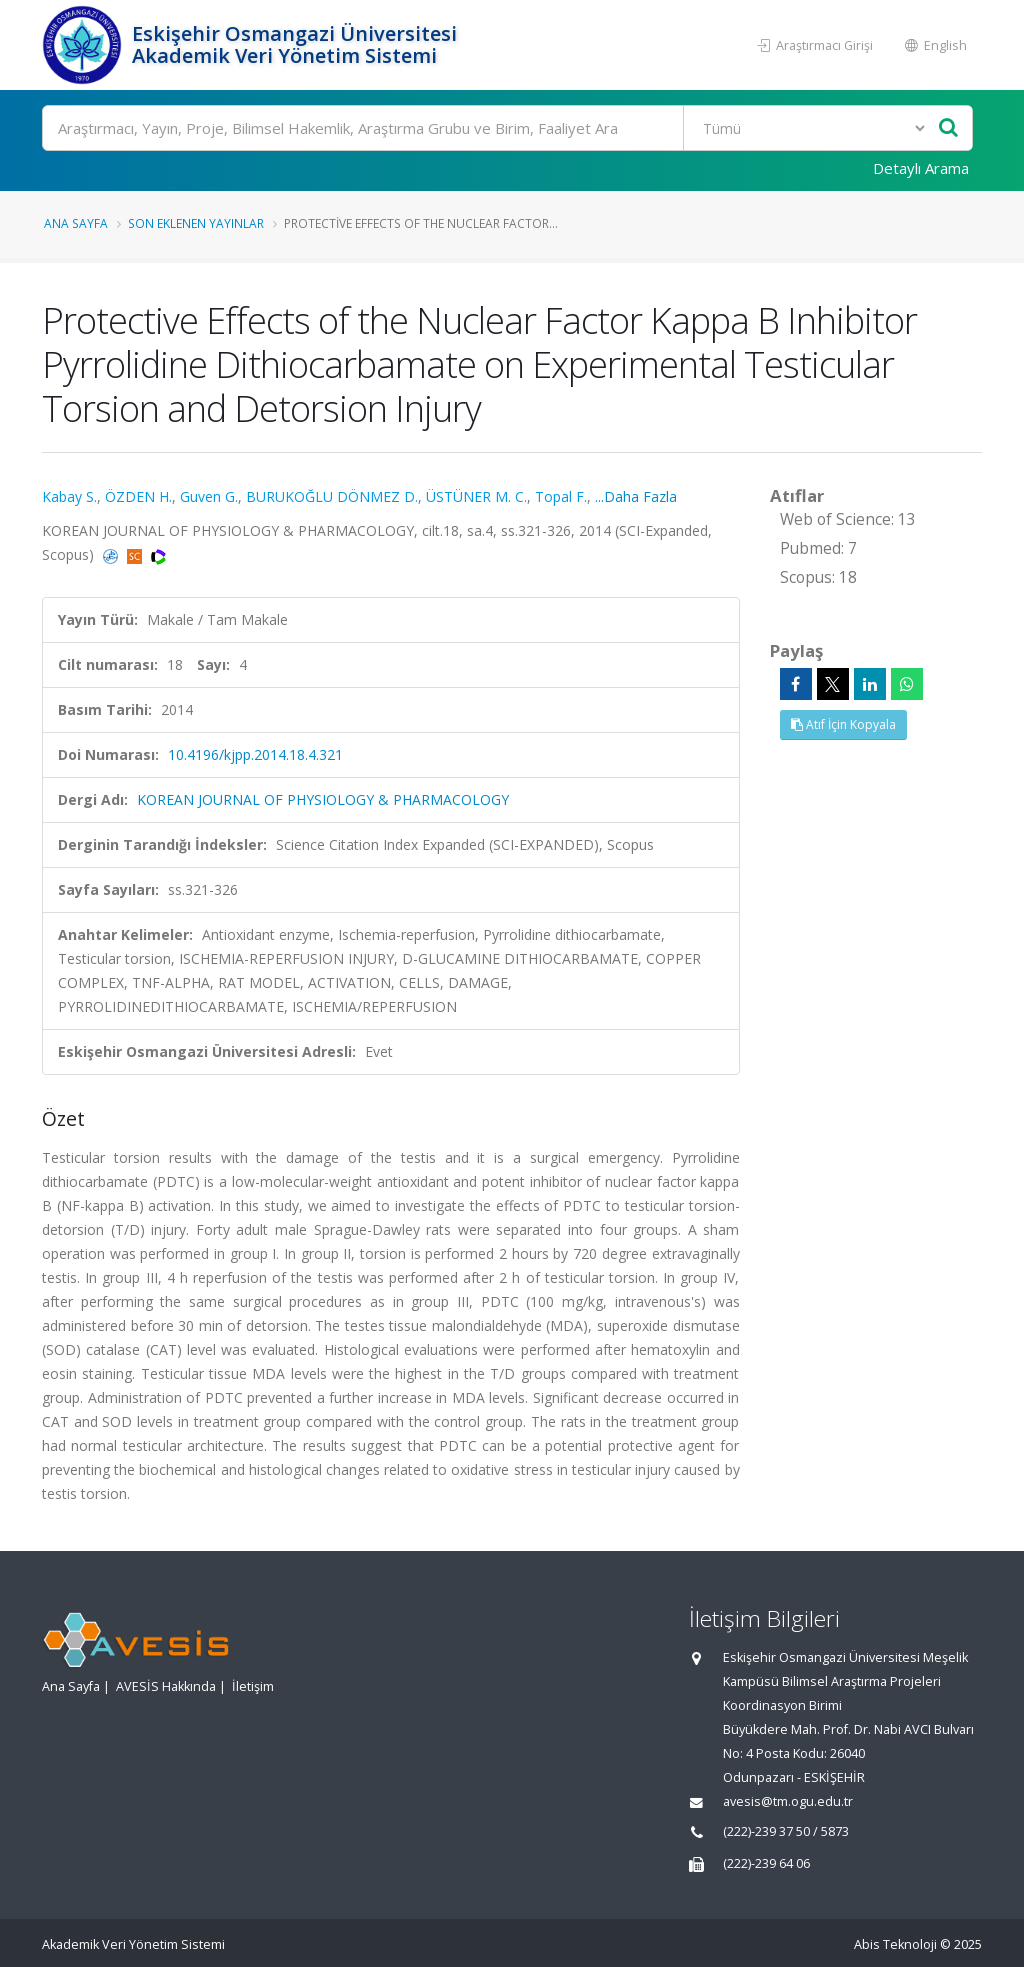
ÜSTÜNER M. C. (476, 496)
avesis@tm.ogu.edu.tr (788, 1801)
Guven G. (209, 496)
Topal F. (561, 496)
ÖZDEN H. (138, 496)
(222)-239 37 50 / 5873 (786, 1831)
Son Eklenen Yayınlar (196, 223)
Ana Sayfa (76, 223)
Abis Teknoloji (895, 1944)
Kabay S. (69, 496)
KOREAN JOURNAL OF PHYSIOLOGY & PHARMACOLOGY (323, 799)
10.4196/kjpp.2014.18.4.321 (255, 754)
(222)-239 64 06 (766, 1863)
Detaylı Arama (921, 168)
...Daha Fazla (636, 496)
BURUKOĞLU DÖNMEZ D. (332, 496)
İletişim (253, 1686)
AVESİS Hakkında (166, 1686)
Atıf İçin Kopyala (843, 724)
